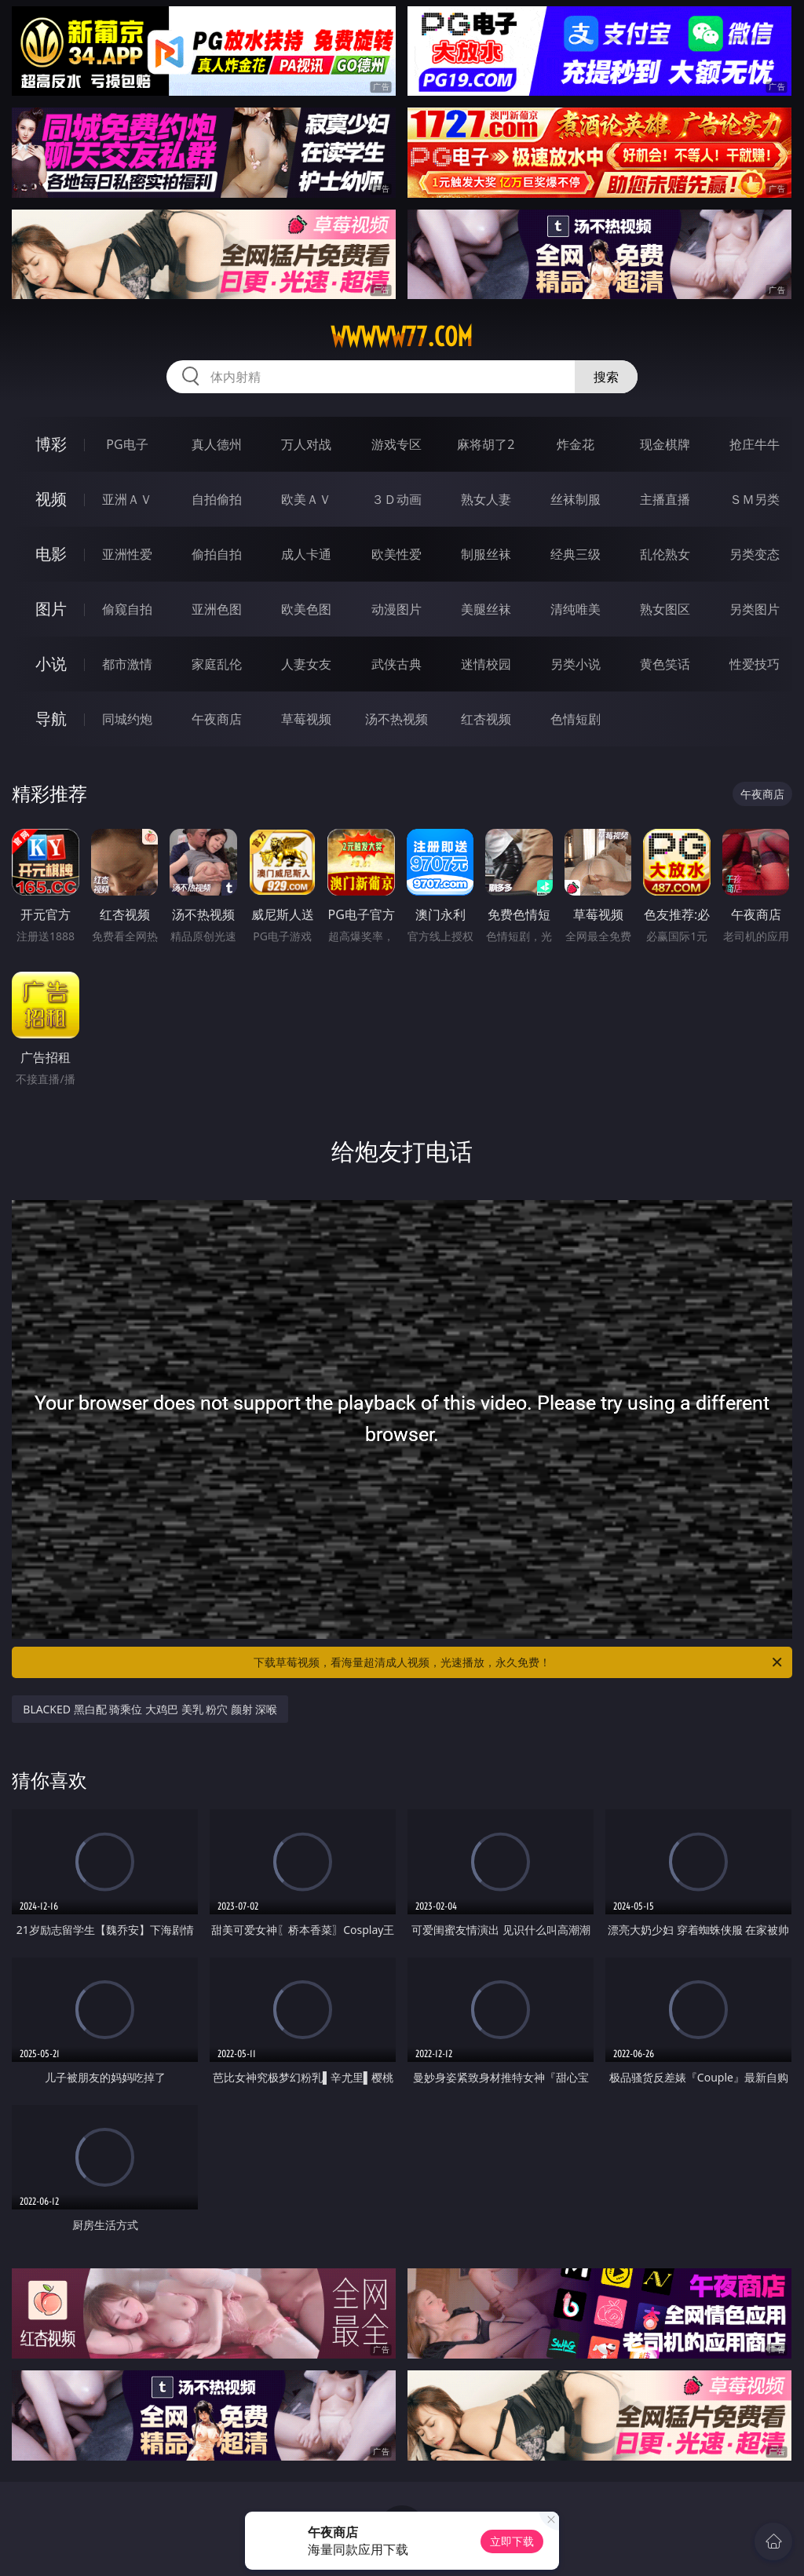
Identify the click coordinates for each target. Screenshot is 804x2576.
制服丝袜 (486, 554)
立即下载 (512, 2541)
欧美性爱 (396, 554)
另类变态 (754, 554)
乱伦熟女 (665, 554)
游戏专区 (396, 444)
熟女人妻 (486, 499)
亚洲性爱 (127, 554)
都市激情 (127, 664)
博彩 (51, 443)
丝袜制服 (575, 499)
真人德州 (217, 444)
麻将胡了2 (485, 444)
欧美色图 (306, 609)
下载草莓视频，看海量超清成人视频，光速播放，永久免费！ (519, 1662)
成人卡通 (306, 554)
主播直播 (665, 499)
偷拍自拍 (217, 554)
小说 (51, 663)
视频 (51, 498)
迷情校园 (486, 664)
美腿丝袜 (486, 609)
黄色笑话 (665, 664)
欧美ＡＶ (306, 499)
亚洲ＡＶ (127, 499)
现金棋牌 (665, 444)
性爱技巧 (754, 664)
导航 (51, 718)
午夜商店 (217, 719)
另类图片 (754, 609)
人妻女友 (306, 664)
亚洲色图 (217, 609)
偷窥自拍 (127, 609)
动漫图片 (396, 609)
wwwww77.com (402, 336)
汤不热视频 (396, 719)
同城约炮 (127, 719)
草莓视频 (306, 719)
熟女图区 (665, 609)
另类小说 (575, 664)
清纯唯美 (575, 609)
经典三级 (575, 554)
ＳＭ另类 (754, 499)
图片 (51, 608)
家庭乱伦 (217, 664)
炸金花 (575, 444)
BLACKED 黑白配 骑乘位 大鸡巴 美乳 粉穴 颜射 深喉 (150, 1709)
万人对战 (306, 444)
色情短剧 (575, 719)
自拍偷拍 (217, 499)
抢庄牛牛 (754, 444)
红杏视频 (486, 719)
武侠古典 (396, 664)
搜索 (606, 376)
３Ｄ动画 (396, 499)
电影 (51, 553)
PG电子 (127, 444)
